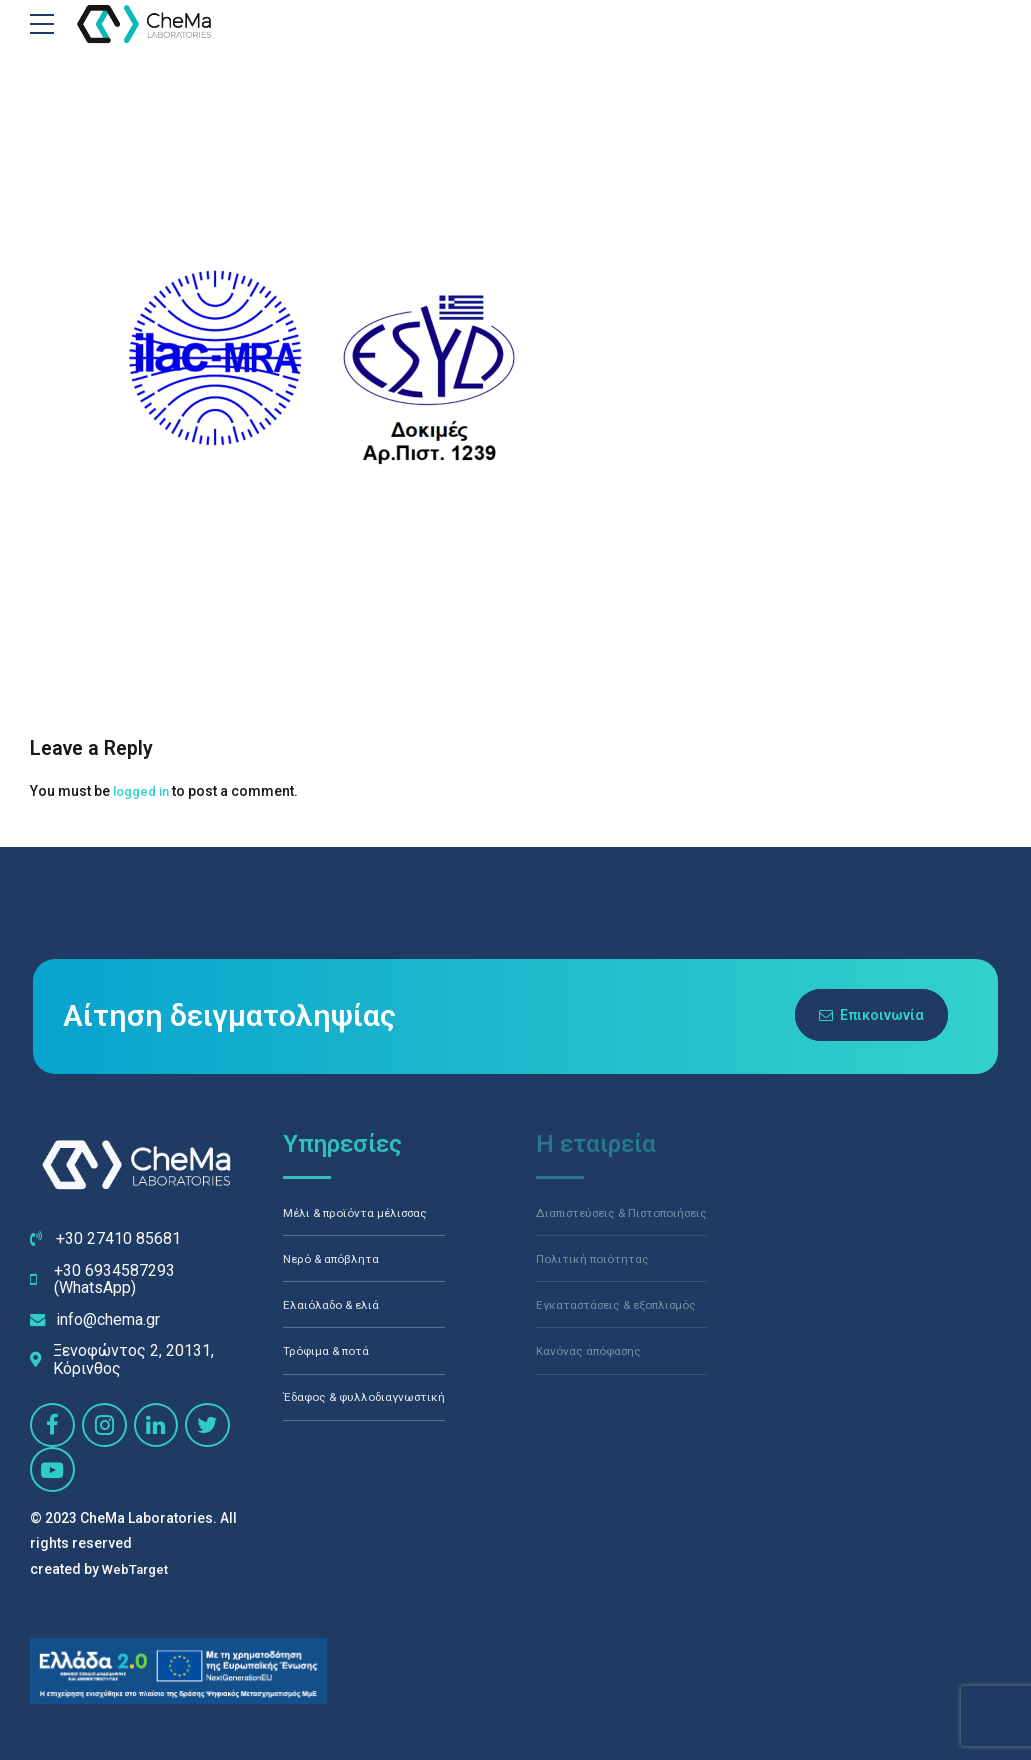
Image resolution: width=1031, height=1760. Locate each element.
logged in (144, 791)
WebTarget (137, 1569)
